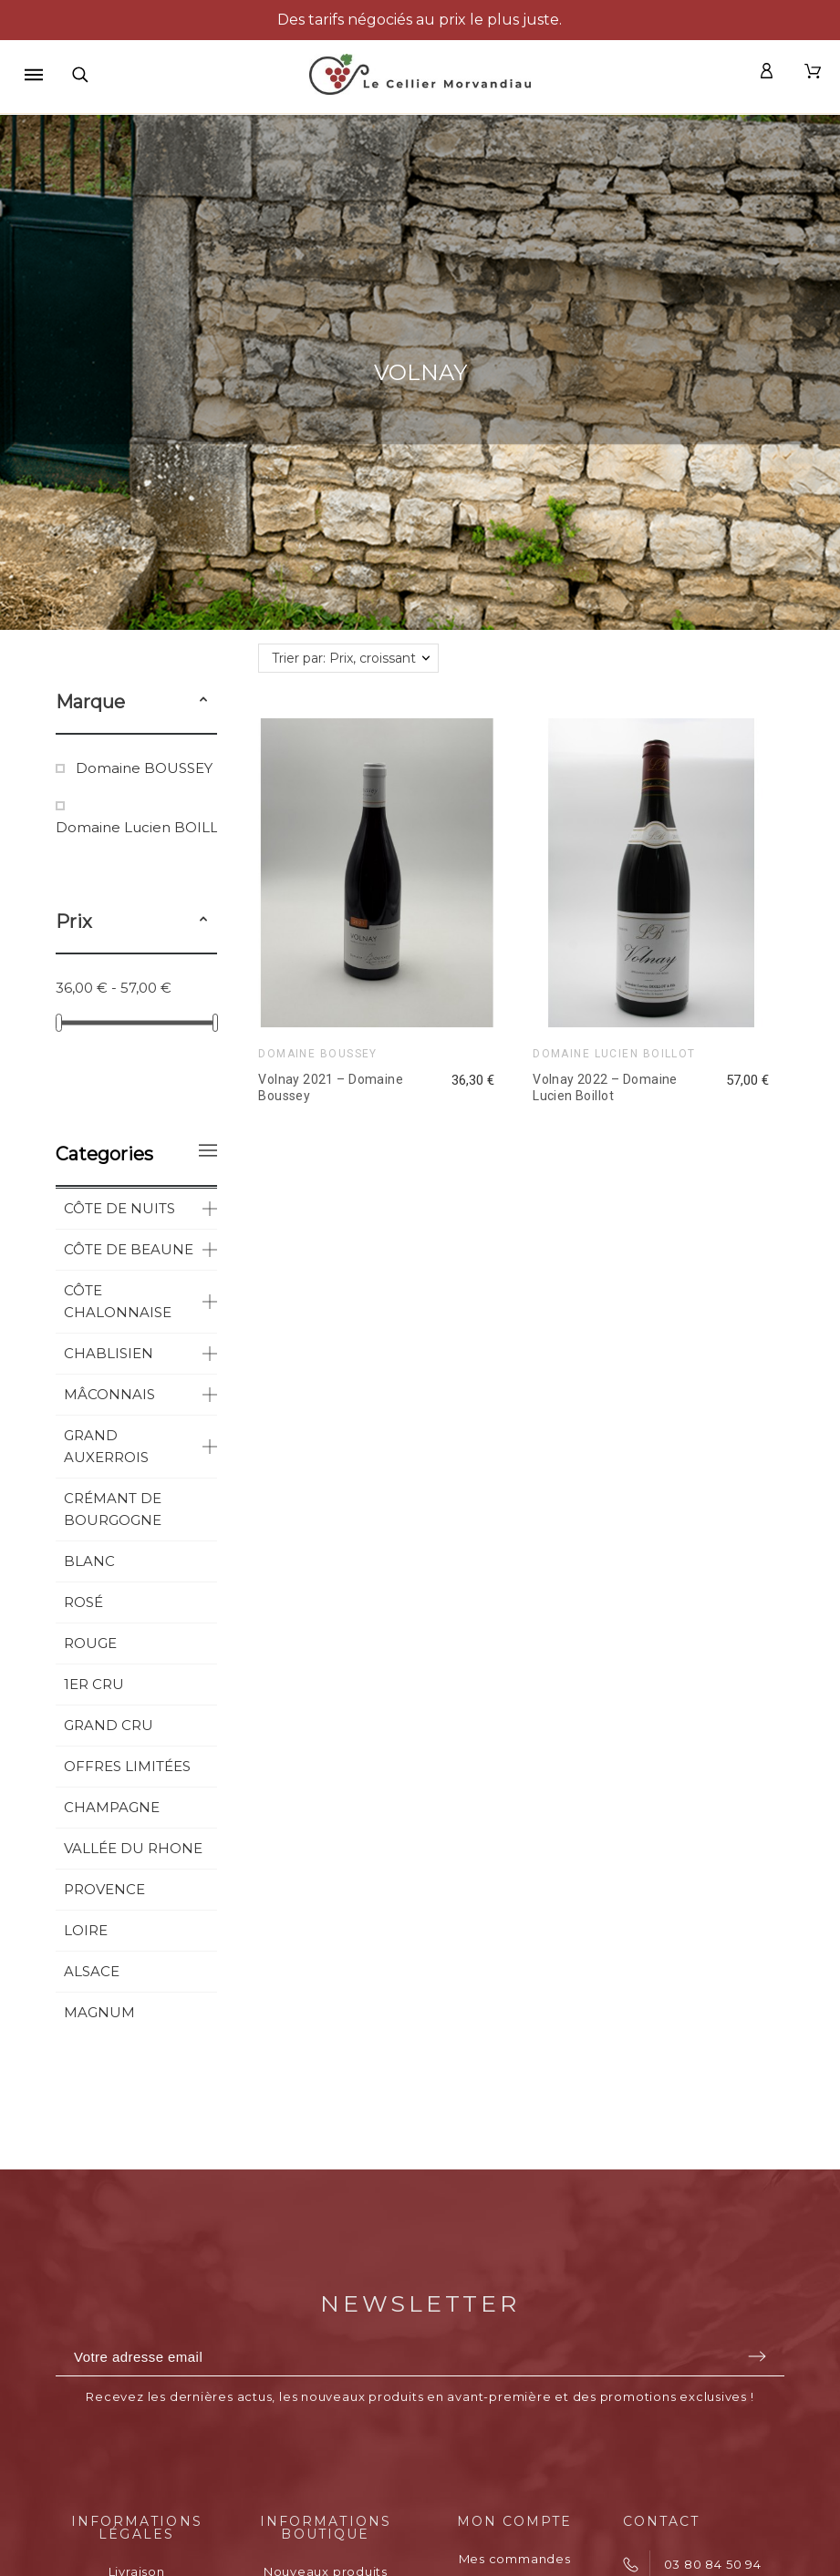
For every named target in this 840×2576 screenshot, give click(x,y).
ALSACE (91, 1971)
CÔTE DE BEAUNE (128, 1249)
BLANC (89, 1561)
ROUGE (90, 1643)
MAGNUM (99, 2012)
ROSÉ (83, 1602)
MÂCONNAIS (109, 1394)
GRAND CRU (108, 1725)
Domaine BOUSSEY (144, 768)
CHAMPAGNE (112, 1807)
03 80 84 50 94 (713, 2564)
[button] (203, 702)
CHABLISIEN (108, 1353)
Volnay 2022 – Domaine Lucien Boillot (605, 1087)
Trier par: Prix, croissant (344, 658)
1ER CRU (94, 1684)
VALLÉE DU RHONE (133, 1848)
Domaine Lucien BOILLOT (147, 827)
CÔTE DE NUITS (119, 1208)
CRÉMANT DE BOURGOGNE (112, 1509)
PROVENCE (104, 1889)
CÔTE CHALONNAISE (117, 1301)
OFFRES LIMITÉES (127, 1766)
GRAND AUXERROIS (106, 1446)
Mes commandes (515, 2558)
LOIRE (86, 1930)
